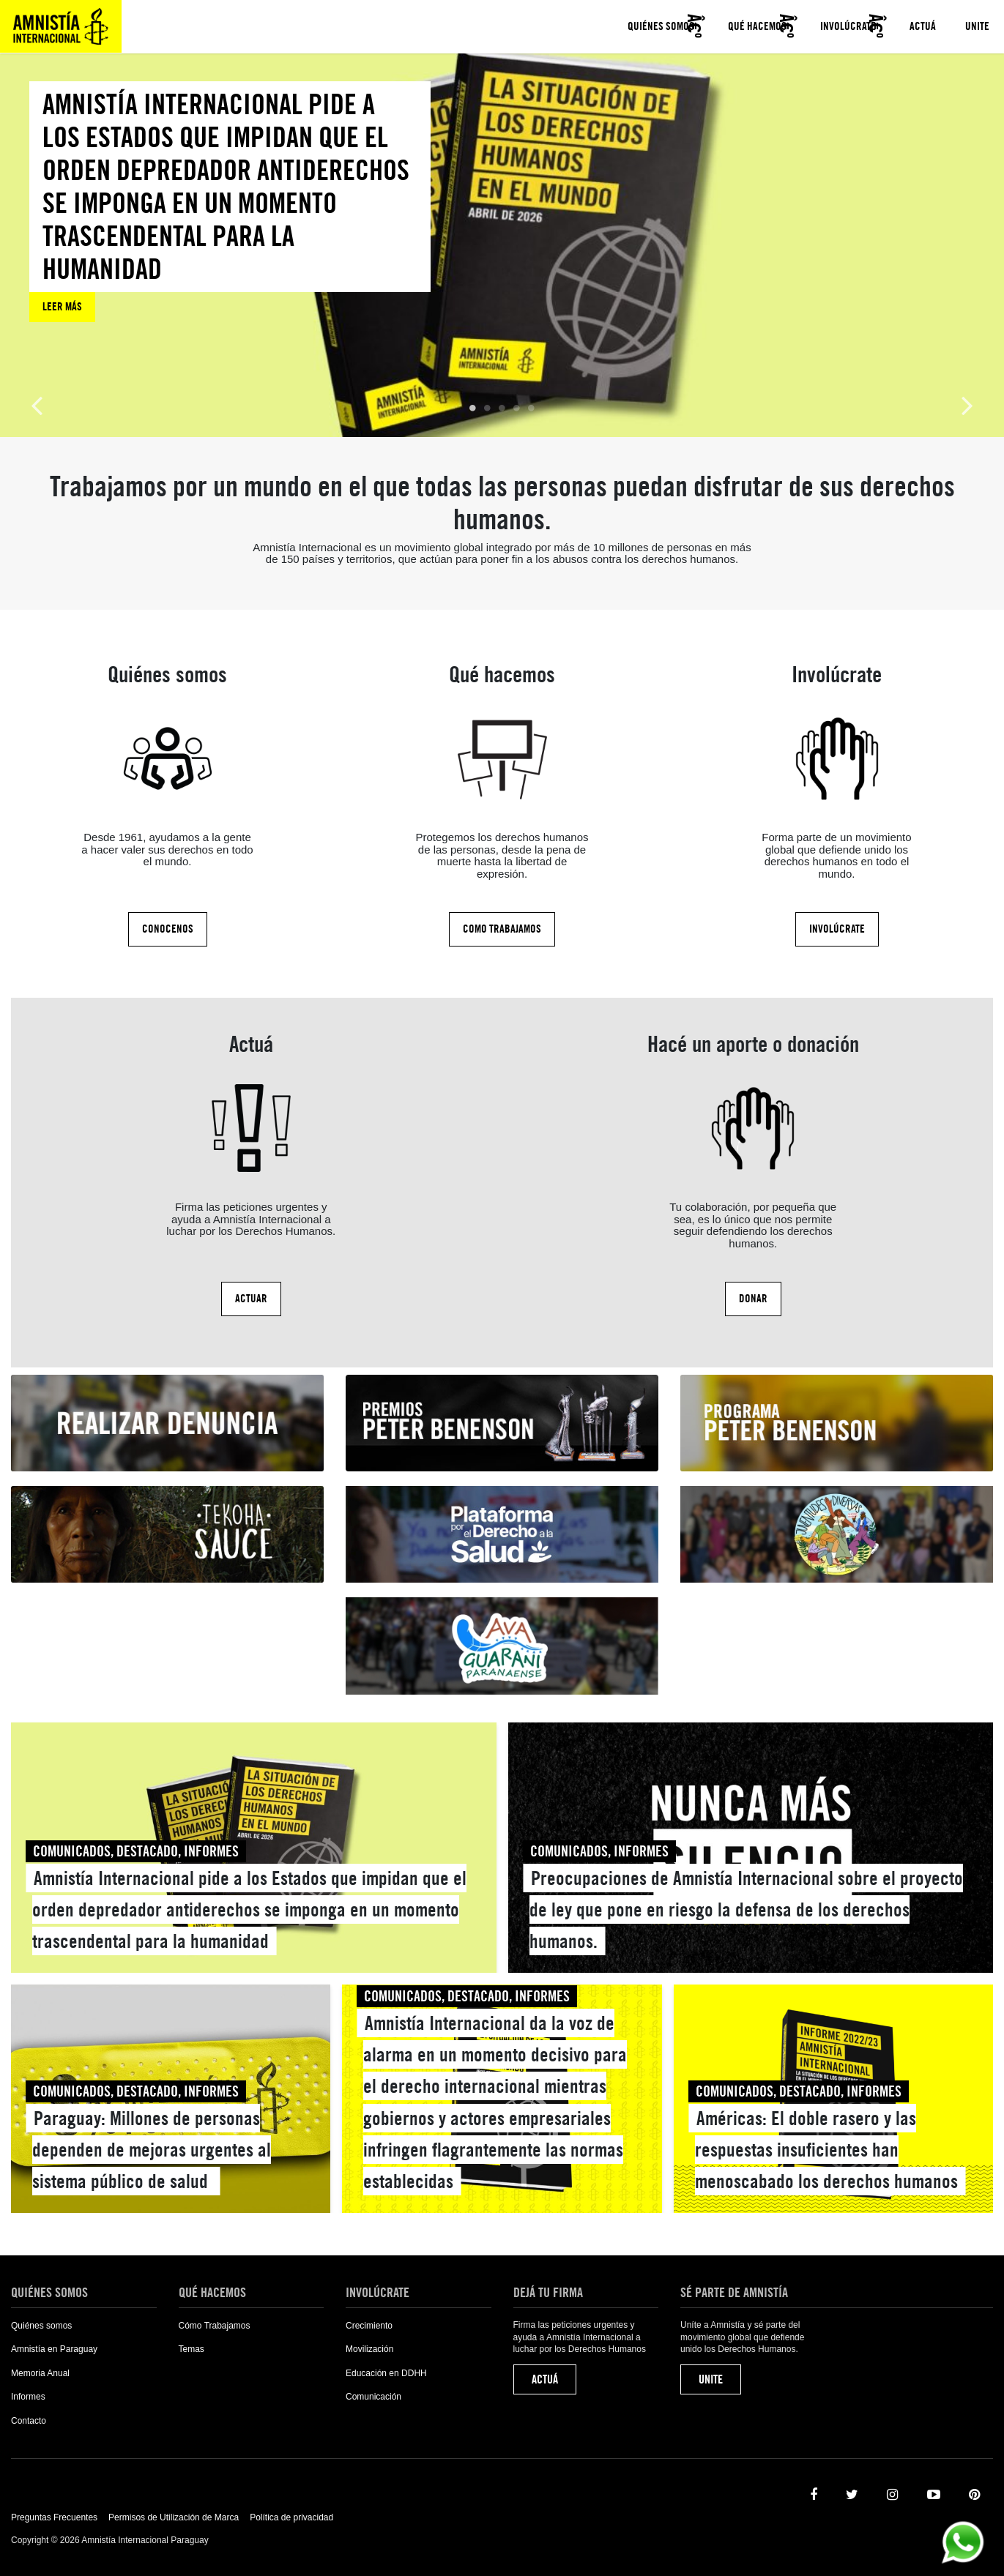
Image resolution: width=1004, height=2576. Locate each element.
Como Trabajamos (502, 929)
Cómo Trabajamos (214, 2326)
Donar (753, 1298)
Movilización (369, 2349)
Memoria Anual (40, 2373)
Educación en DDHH (386, 2373)
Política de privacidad (291, 2517)
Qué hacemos (757, 26)
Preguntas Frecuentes (54, 2517)
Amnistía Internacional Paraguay (60, 26)
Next (967, 404)
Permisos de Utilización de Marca (173, 2517)
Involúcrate (848, 26)
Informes (28, 2397)
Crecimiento (369, 2326)
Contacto (28, 2421)
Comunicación (373, 2397)
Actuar (251, 1298)
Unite (977, 26)
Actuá (923, 26)
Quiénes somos (661, 26)
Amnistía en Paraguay (54, 2349)
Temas (191, 2349)
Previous (36, 404)
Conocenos (167, 929)
